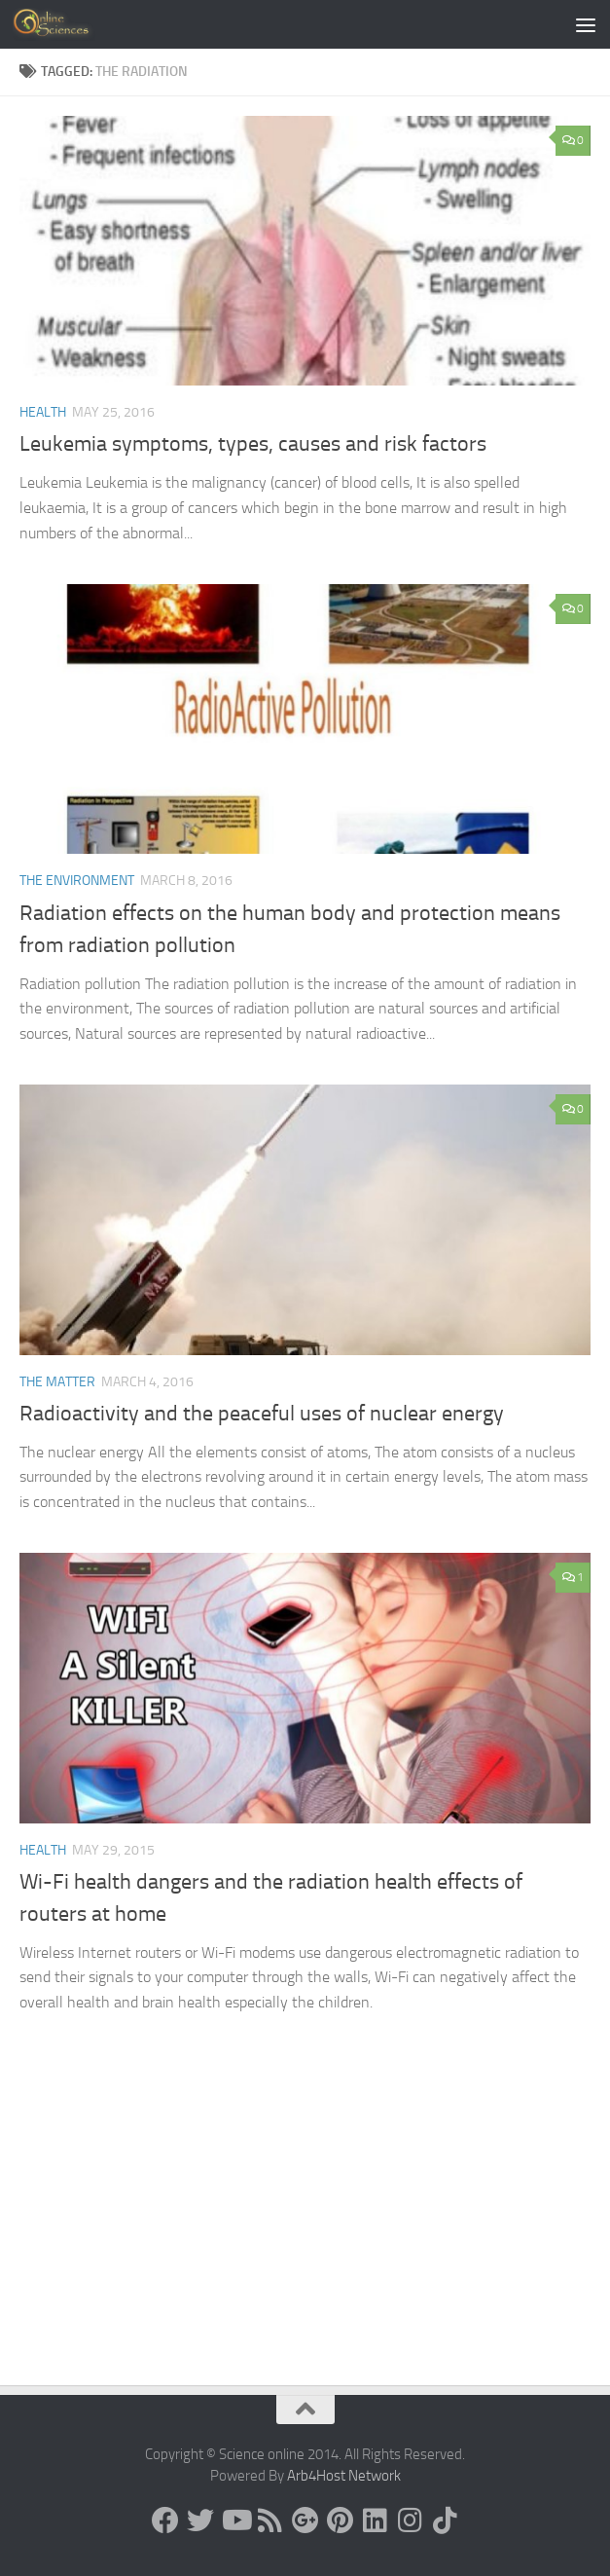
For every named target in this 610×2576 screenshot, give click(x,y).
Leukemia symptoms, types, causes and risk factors (252, 444)
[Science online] (165, 2520)
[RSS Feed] (270, 2520)
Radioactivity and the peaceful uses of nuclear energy (261, 1413)
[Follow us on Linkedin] (375, 2520)
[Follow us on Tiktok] (445, 2520)
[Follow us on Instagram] (410, 2520)
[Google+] (305, 2520)
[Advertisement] (305, 2239)
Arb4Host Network (344, 2475)
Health (42, 412)
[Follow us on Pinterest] (340, 2520)
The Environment (76, 880)
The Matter (57, 1382)
